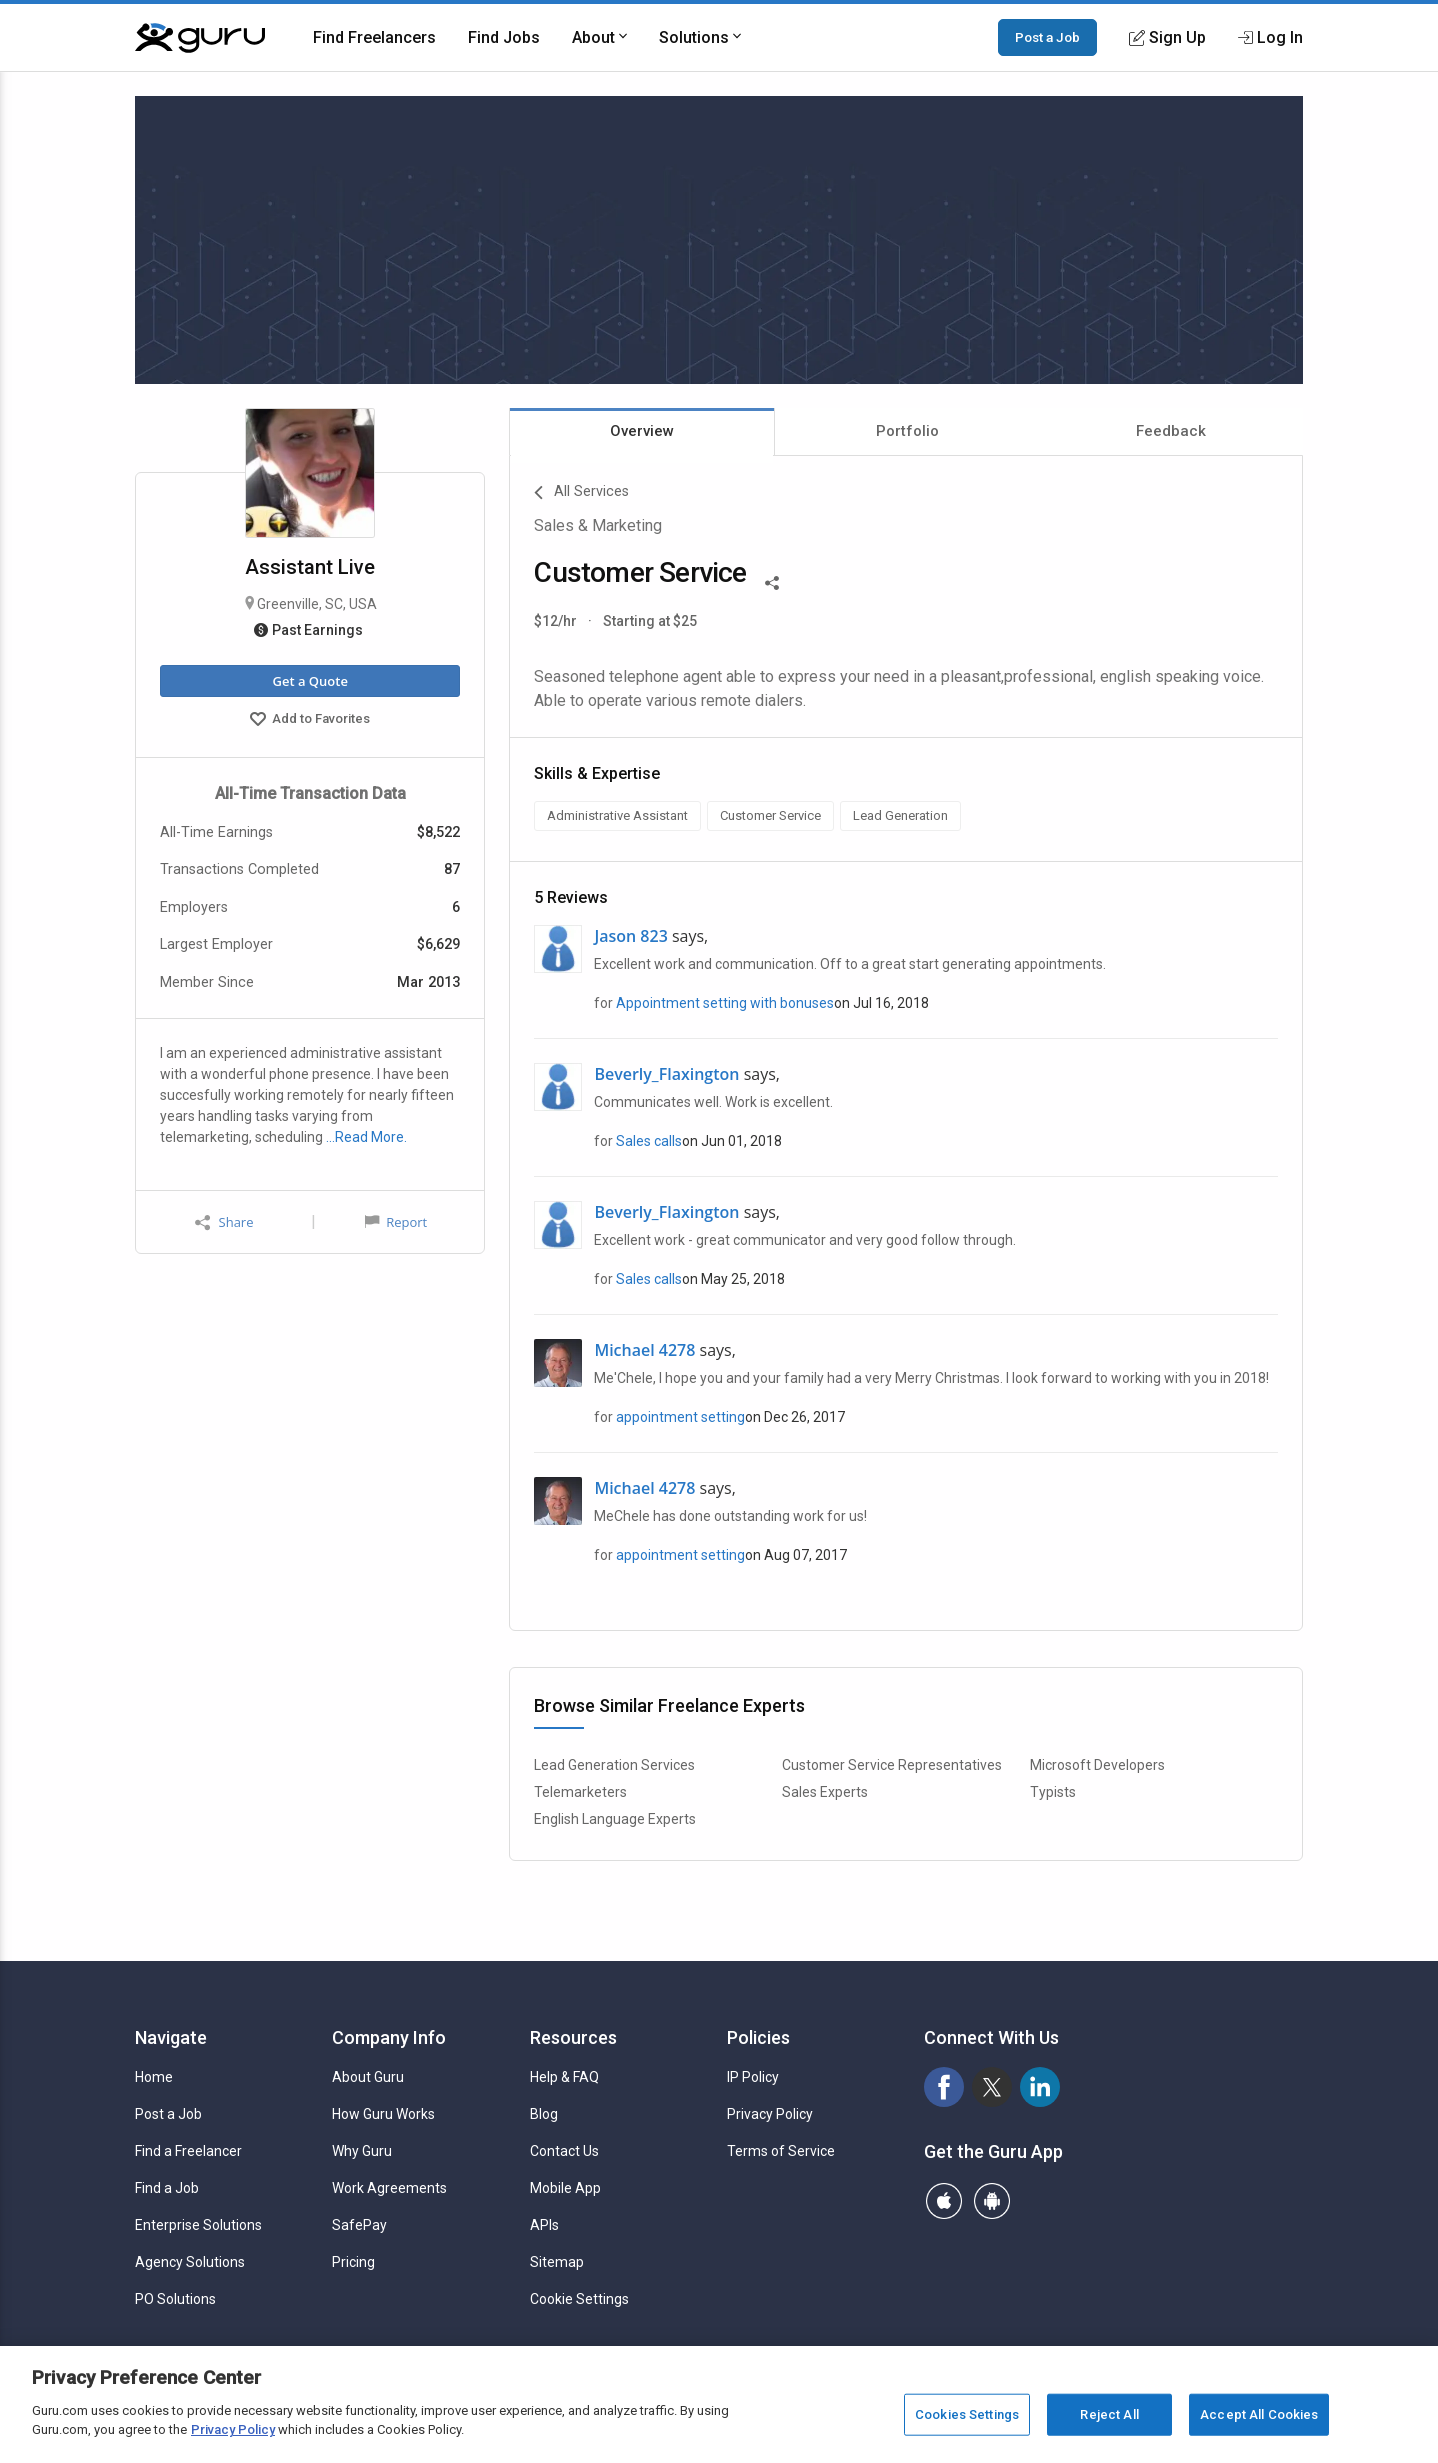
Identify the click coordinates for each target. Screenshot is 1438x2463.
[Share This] (772, 581)
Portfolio (907, 431)
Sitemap (557, 2262)
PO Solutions (175, 2299)
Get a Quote (309, 681)
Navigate (171, 2037)
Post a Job (1047, 37)
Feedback (1171, 431)
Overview (642, 431)
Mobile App (565, 2188)
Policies (758, 2037)
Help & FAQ (564, 2077)
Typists (1053, 1792)
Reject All (1109, 2414)
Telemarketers (580, 1792)
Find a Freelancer (188, 2151)
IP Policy (753, 2077)
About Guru (368, 2077)
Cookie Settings (579, 2299)
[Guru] (200, 38)
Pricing (353, 2262)
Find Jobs (504, 37)
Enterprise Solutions (198, 2225)
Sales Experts (825, 1792)
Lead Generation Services (614, 1765)
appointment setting (680, 1417)
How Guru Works (383, 2114)
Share (224, 1222)
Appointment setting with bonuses (725, 1003)
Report (396, 1222)
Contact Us (564, 2151)
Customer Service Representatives (892, 1765)
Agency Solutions (190, 2262)
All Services (581, 493)
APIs (544, 2225)
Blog (544, 2114)
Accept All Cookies (1259, 2414)
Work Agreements (389, 2188)
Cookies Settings (967, 2414)
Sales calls (649, 1141)
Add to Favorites (310, 721)
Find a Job (167, 2188)
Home (154, 2077)
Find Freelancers (374, 37)
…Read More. (366, 1137)
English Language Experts (615, 1819)
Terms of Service (781, 2151)
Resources (573, 2037)
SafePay (359, 2225)
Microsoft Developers (1097, 1765)
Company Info (389, 2037)
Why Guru (362, 2151)
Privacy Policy (770, 2114)
